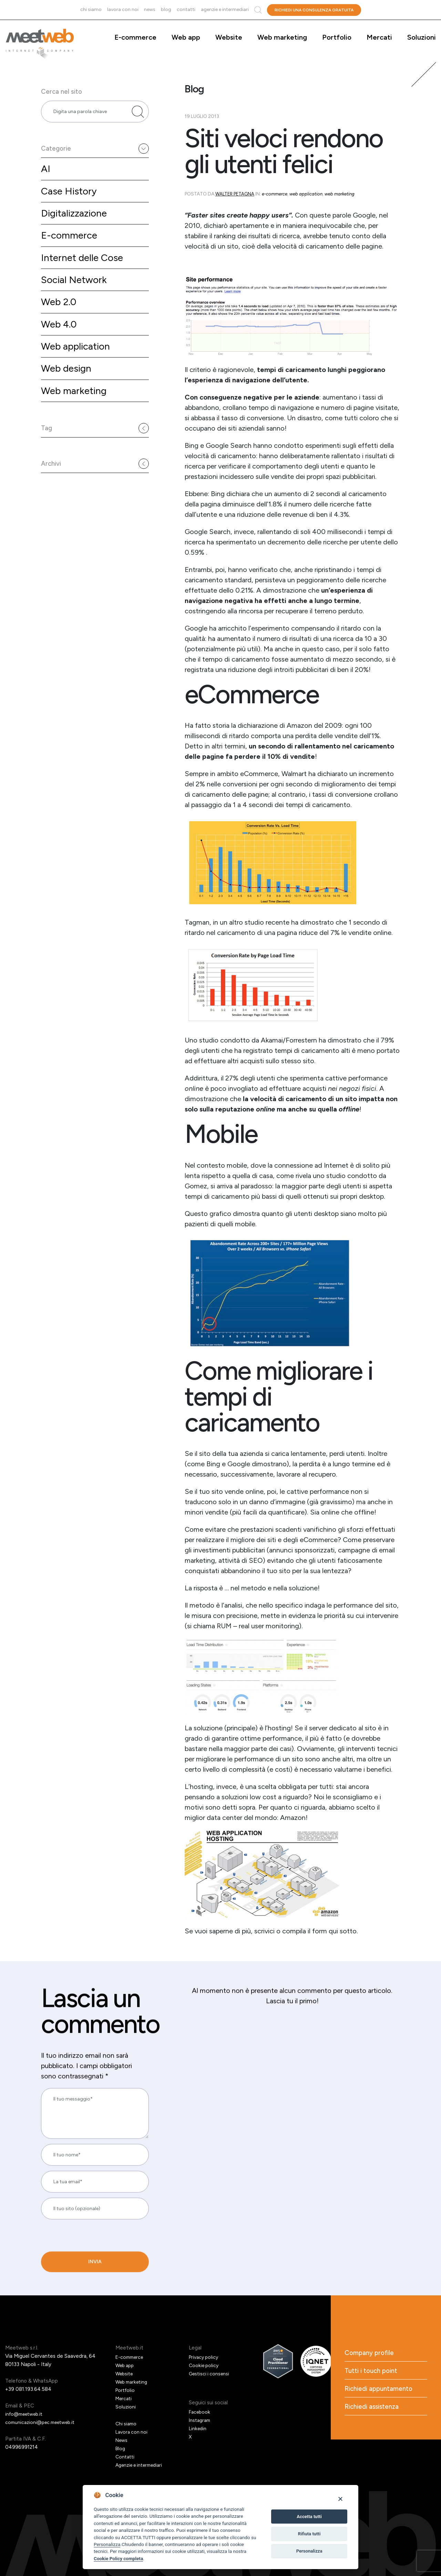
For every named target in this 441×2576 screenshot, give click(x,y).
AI (46, 178)
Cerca (257, 9)
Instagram (201, 2420)
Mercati (379, 37)
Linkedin (198, 2428)
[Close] (340, 2499)
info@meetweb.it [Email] (26, 2414)
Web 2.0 (60, 317)
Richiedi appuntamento (380, 2390)
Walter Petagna (235, 194)
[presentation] (88, 2259)
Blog (166, 9)
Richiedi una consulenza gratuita (314, 10)
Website (228, 37)
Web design (68, 386)
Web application (78, 363)
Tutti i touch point (372, 2372)
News (149, 9)
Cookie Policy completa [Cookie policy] (118, 2558)
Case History (70, 201)
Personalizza (107, 2544)
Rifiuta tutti (309, 2533)
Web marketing (282, 37)
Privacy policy (205, 2357)
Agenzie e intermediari (225, 9)
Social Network (76, 294)
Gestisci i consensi (210, 2374)
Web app (186, 37)
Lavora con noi (123, 9)
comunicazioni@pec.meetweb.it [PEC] (43, 2422)
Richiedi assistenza (373, 2409)
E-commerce (135, 37)
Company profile (371, 2353)
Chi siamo (91, 9)
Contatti (186, 9)
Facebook (200, 2412)
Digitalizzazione (76, 225)
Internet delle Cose (85, 271)
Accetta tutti (309, 2516)
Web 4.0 (60, 340)
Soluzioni (421, 37)
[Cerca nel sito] (138, 116)
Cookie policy (204, 2365)
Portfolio (336, 37)
